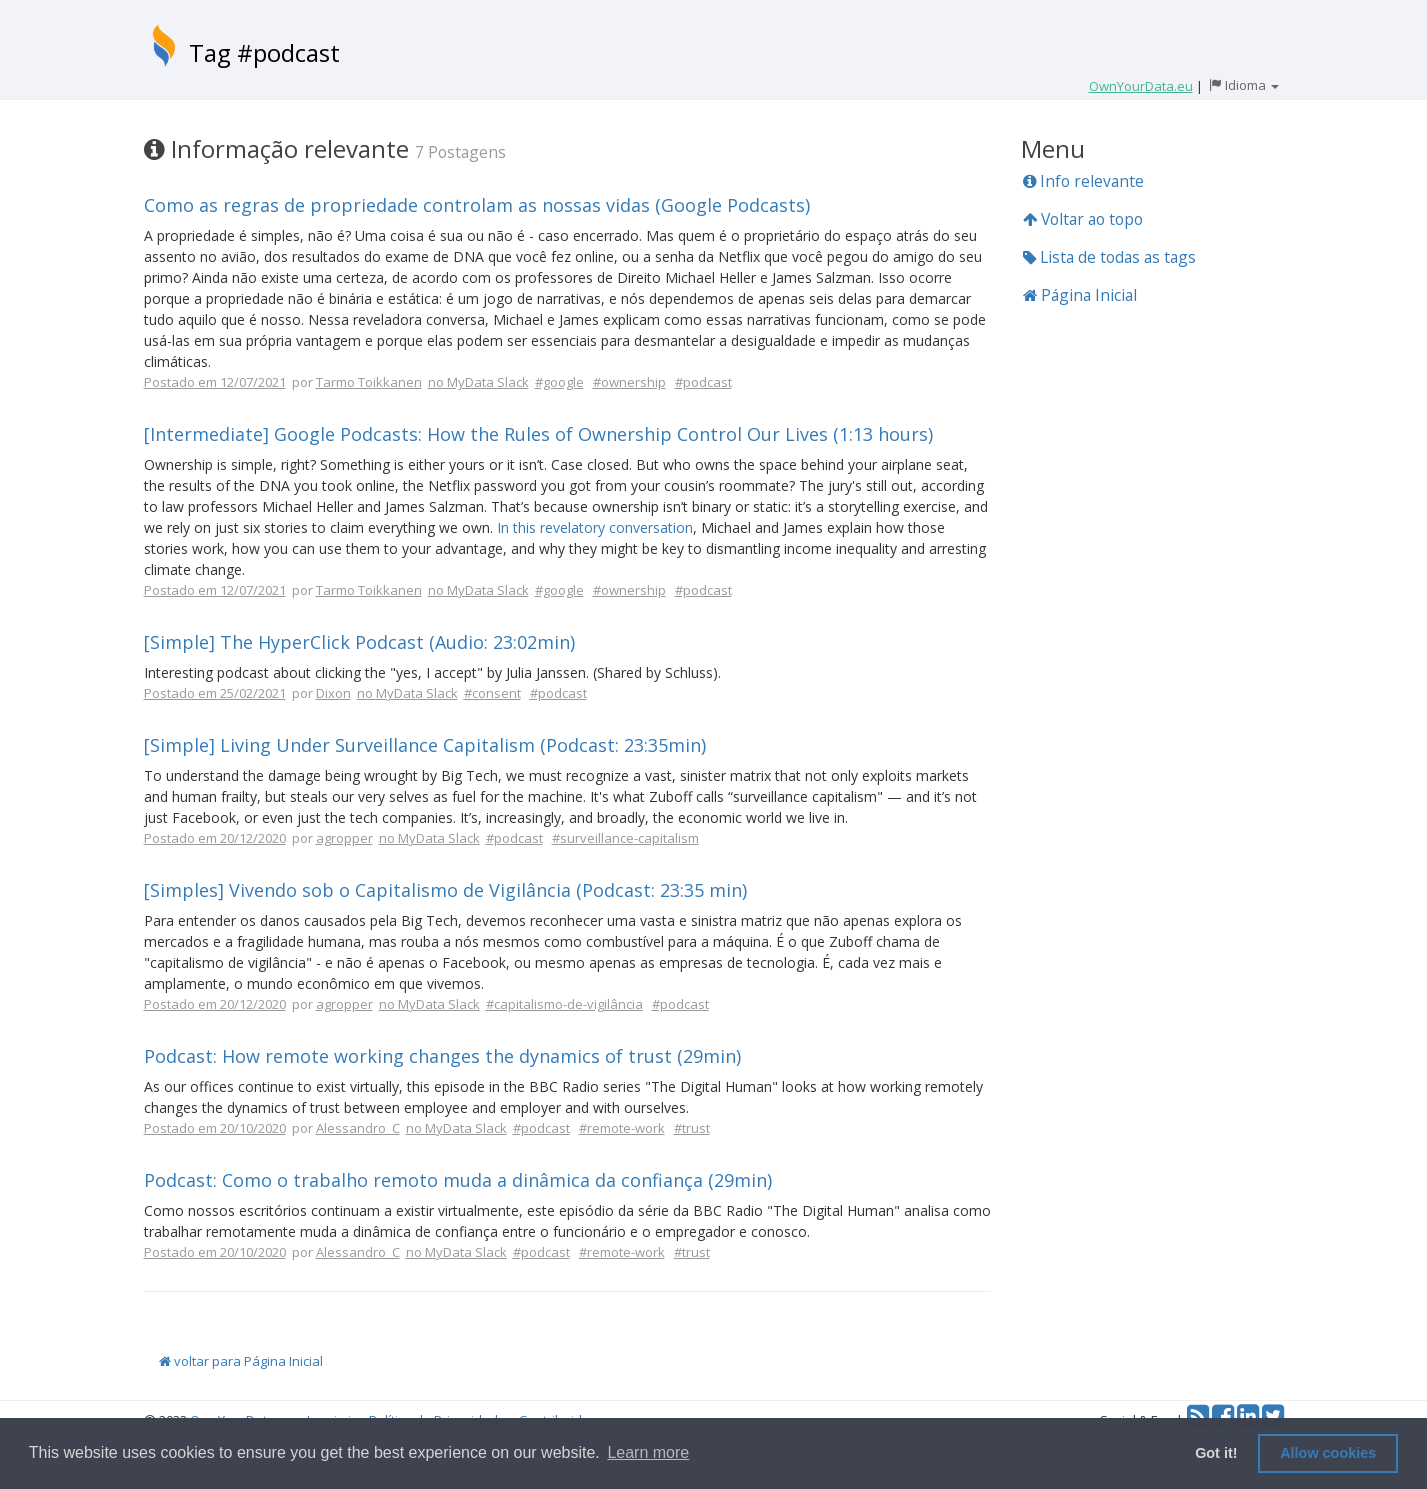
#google (559, 382)
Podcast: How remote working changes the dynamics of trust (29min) (442, 1056)
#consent (492, 693)
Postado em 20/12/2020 (215, 838)
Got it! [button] (1216, 1453)
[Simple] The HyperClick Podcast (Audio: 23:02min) (359, 642)
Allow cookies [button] (1328, 1453)
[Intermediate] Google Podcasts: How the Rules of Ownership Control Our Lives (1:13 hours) (538, 434)
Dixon (333, 693)
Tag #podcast (264, 52)
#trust (692, 1128)
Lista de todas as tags (1109, 257)
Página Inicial (1080, 295)
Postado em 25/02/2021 (215, 693)
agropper (344, 838)
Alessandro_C (358, 1128)
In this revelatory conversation (595, 527)
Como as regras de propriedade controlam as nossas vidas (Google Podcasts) (477, 205)
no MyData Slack (478, 382)
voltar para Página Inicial (241, 1361)
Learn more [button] (648, 1452)
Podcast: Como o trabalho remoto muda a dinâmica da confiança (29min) (458, 1180)
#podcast (703, 382)
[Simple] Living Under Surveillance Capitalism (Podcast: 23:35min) (425, 745)
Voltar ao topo (1083, 219)
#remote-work (622, 1128)
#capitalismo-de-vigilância (564, 1004)
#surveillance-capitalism (625, 838)
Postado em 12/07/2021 (215, 382)
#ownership (629, 382)
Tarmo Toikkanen (369, 382)
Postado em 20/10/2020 (215, 1128)
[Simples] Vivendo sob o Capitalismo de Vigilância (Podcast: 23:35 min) (445, 890)
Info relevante (1083, 181)
